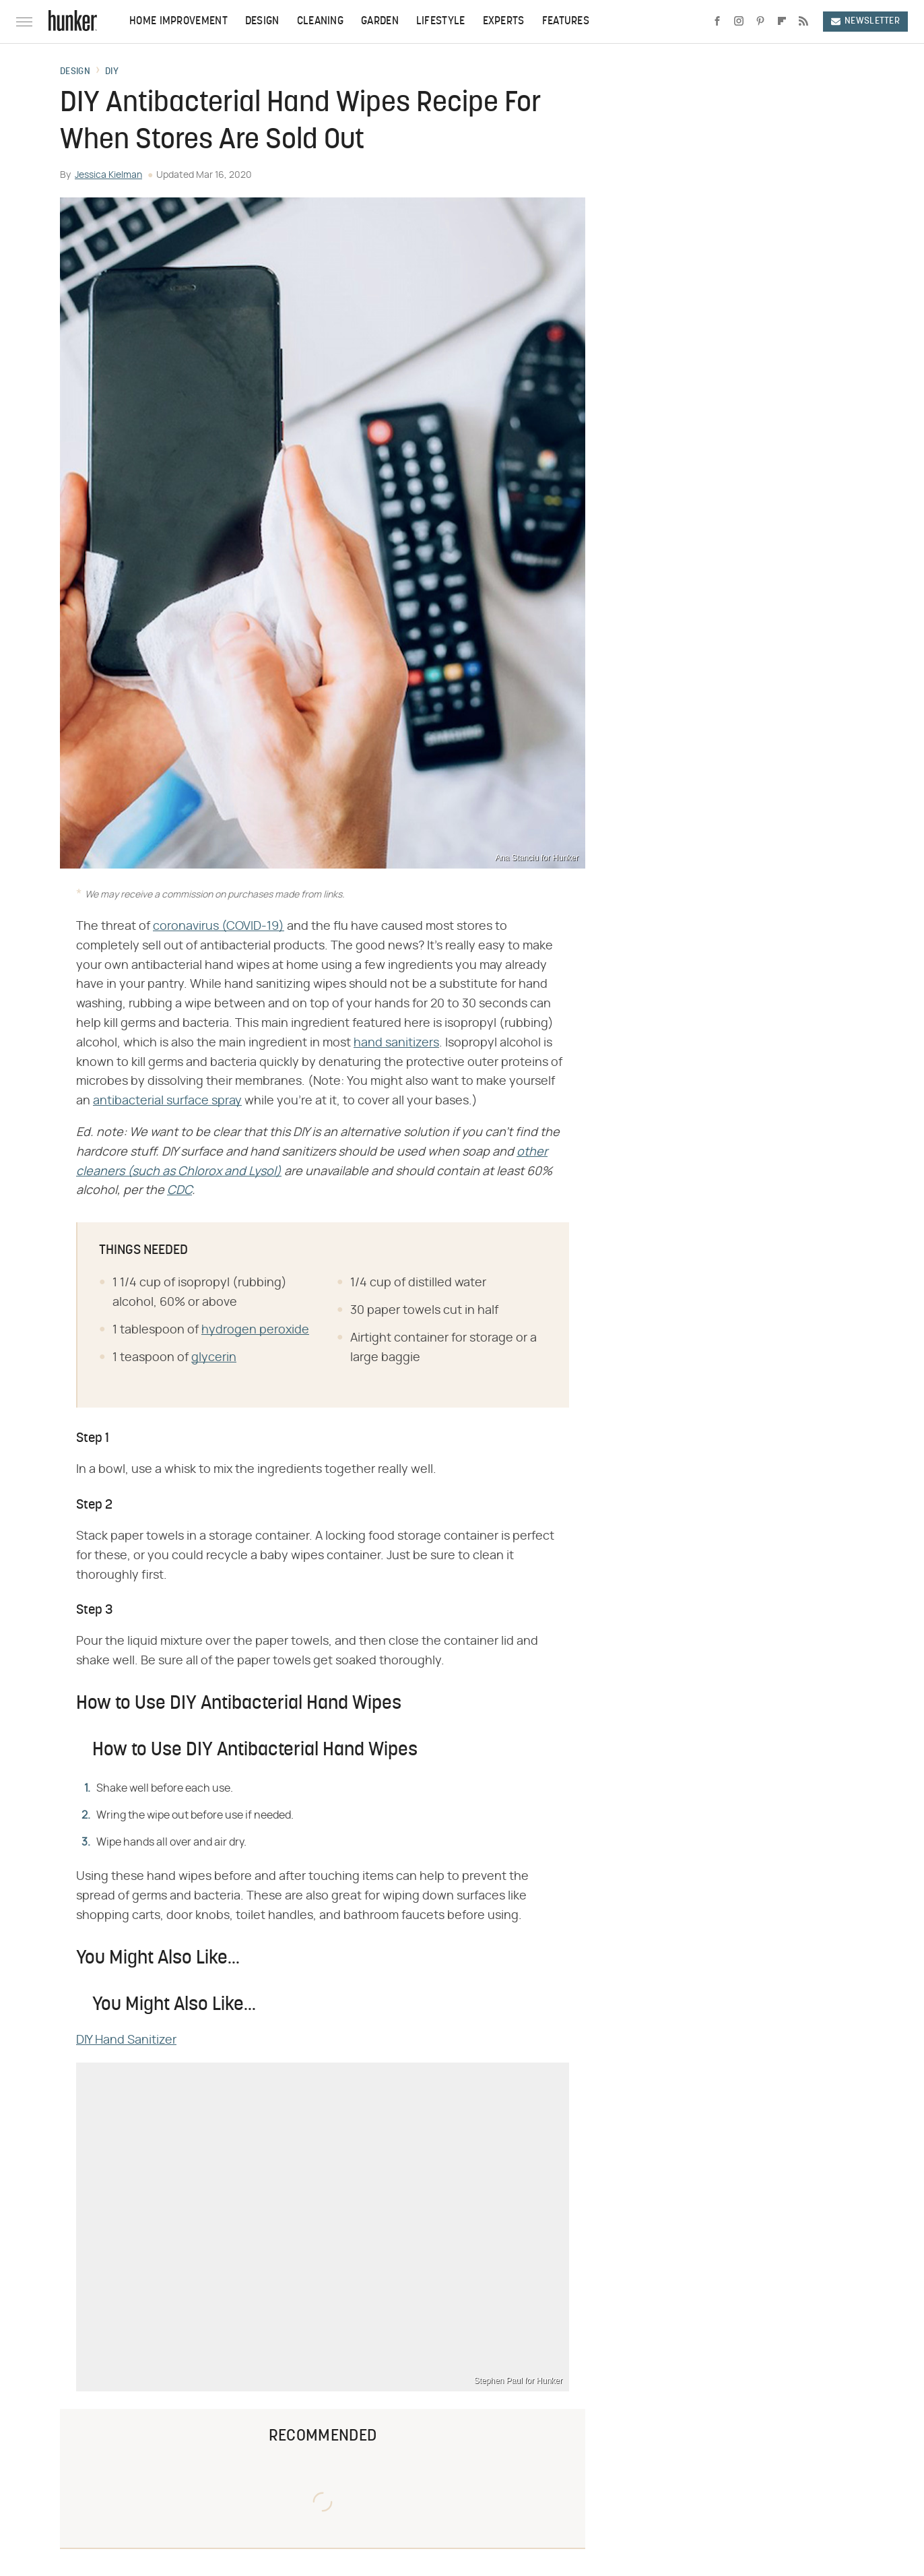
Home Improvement (178, 21)
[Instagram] (739, 21)
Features (565, 21)
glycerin (213, 1358)
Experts (504, 21)
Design (262, 21)
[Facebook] (717, 21)
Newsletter (865, 21)
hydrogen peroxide (255, 1330)
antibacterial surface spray (167, 1101)
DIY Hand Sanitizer (126, 2040)
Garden (380, 21)
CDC (179, 1191)
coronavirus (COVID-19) (218, 926)
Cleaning (320, 21)
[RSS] (803, 21)
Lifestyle (440, 21)
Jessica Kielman (108, 175)
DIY (112, 72)
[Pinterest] (760, 21)
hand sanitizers (396, 1043)
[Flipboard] (782, 21)
